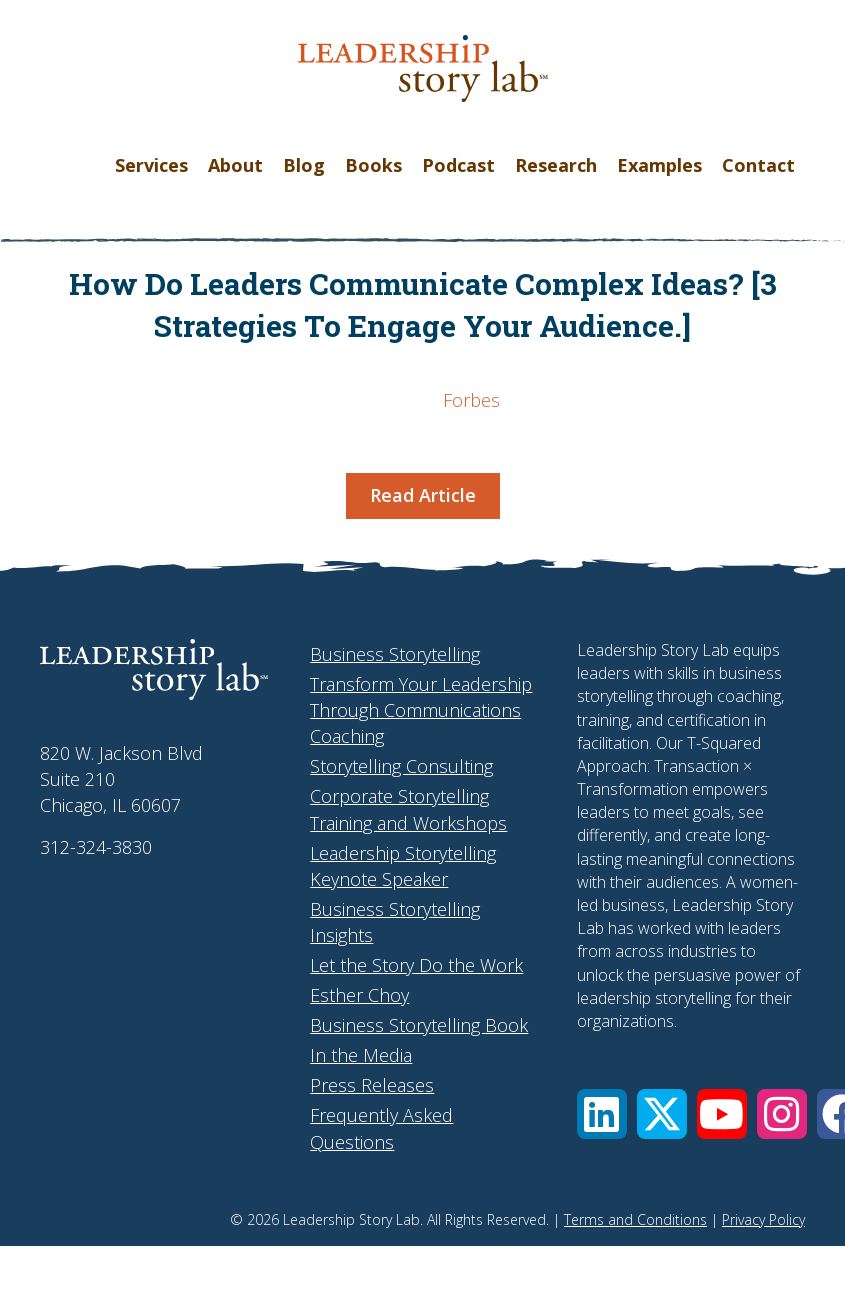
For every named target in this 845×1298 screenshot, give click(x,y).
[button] (602, 1114)
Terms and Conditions (635, 1219)
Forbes (471, 400)
